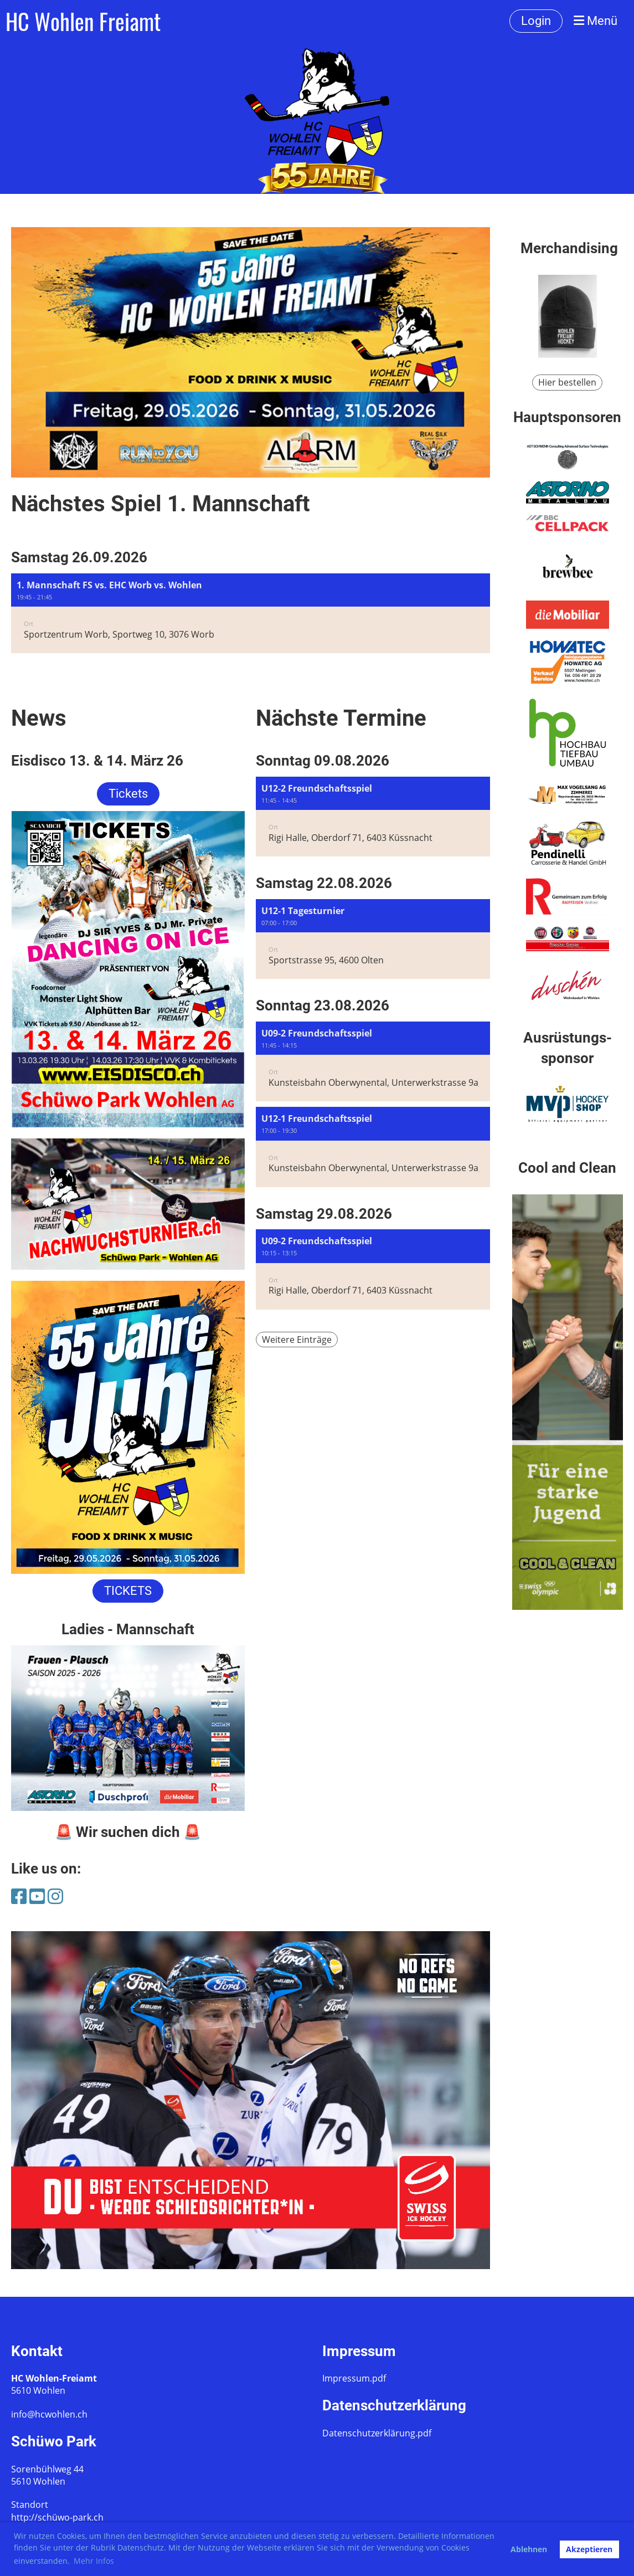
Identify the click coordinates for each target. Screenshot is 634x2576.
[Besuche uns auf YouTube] (37, 1896)
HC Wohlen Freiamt (83, 21)
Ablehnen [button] (529, 2549)
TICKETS (128, 1591)
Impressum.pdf (354, 2378)
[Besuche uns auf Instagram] (55, 1896)
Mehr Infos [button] (94, 2561)
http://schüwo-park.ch (57, 2517)
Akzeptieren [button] (589, 2549)
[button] (250, 613)
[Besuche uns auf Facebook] (19, 1896)
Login (536, 21)
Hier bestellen (567, 382)
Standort (29, 2504)
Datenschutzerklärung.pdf (376, 2433)
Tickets (128, 793)
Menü (595, 21)
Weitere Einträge (297, 1339)
